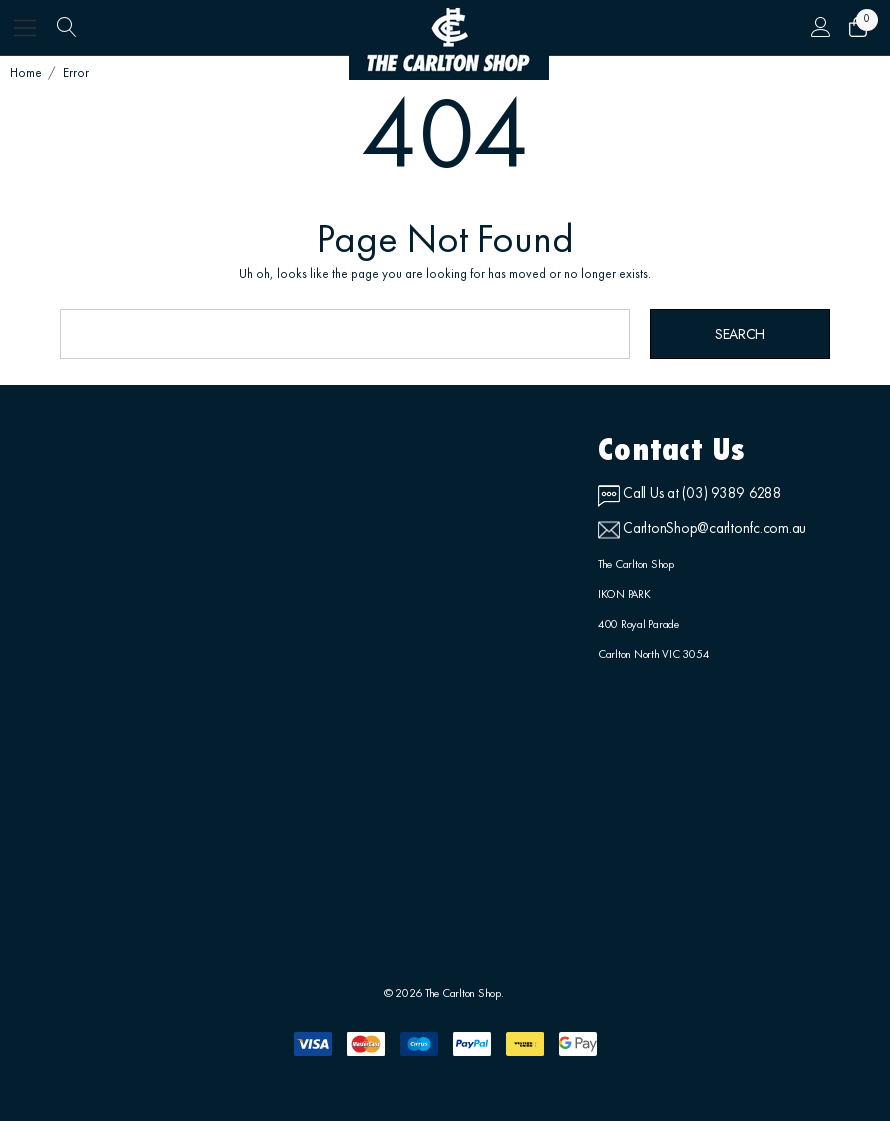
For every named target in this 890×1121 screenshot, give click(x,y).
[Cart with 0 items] (857, 28)
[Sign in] (820, 28)
